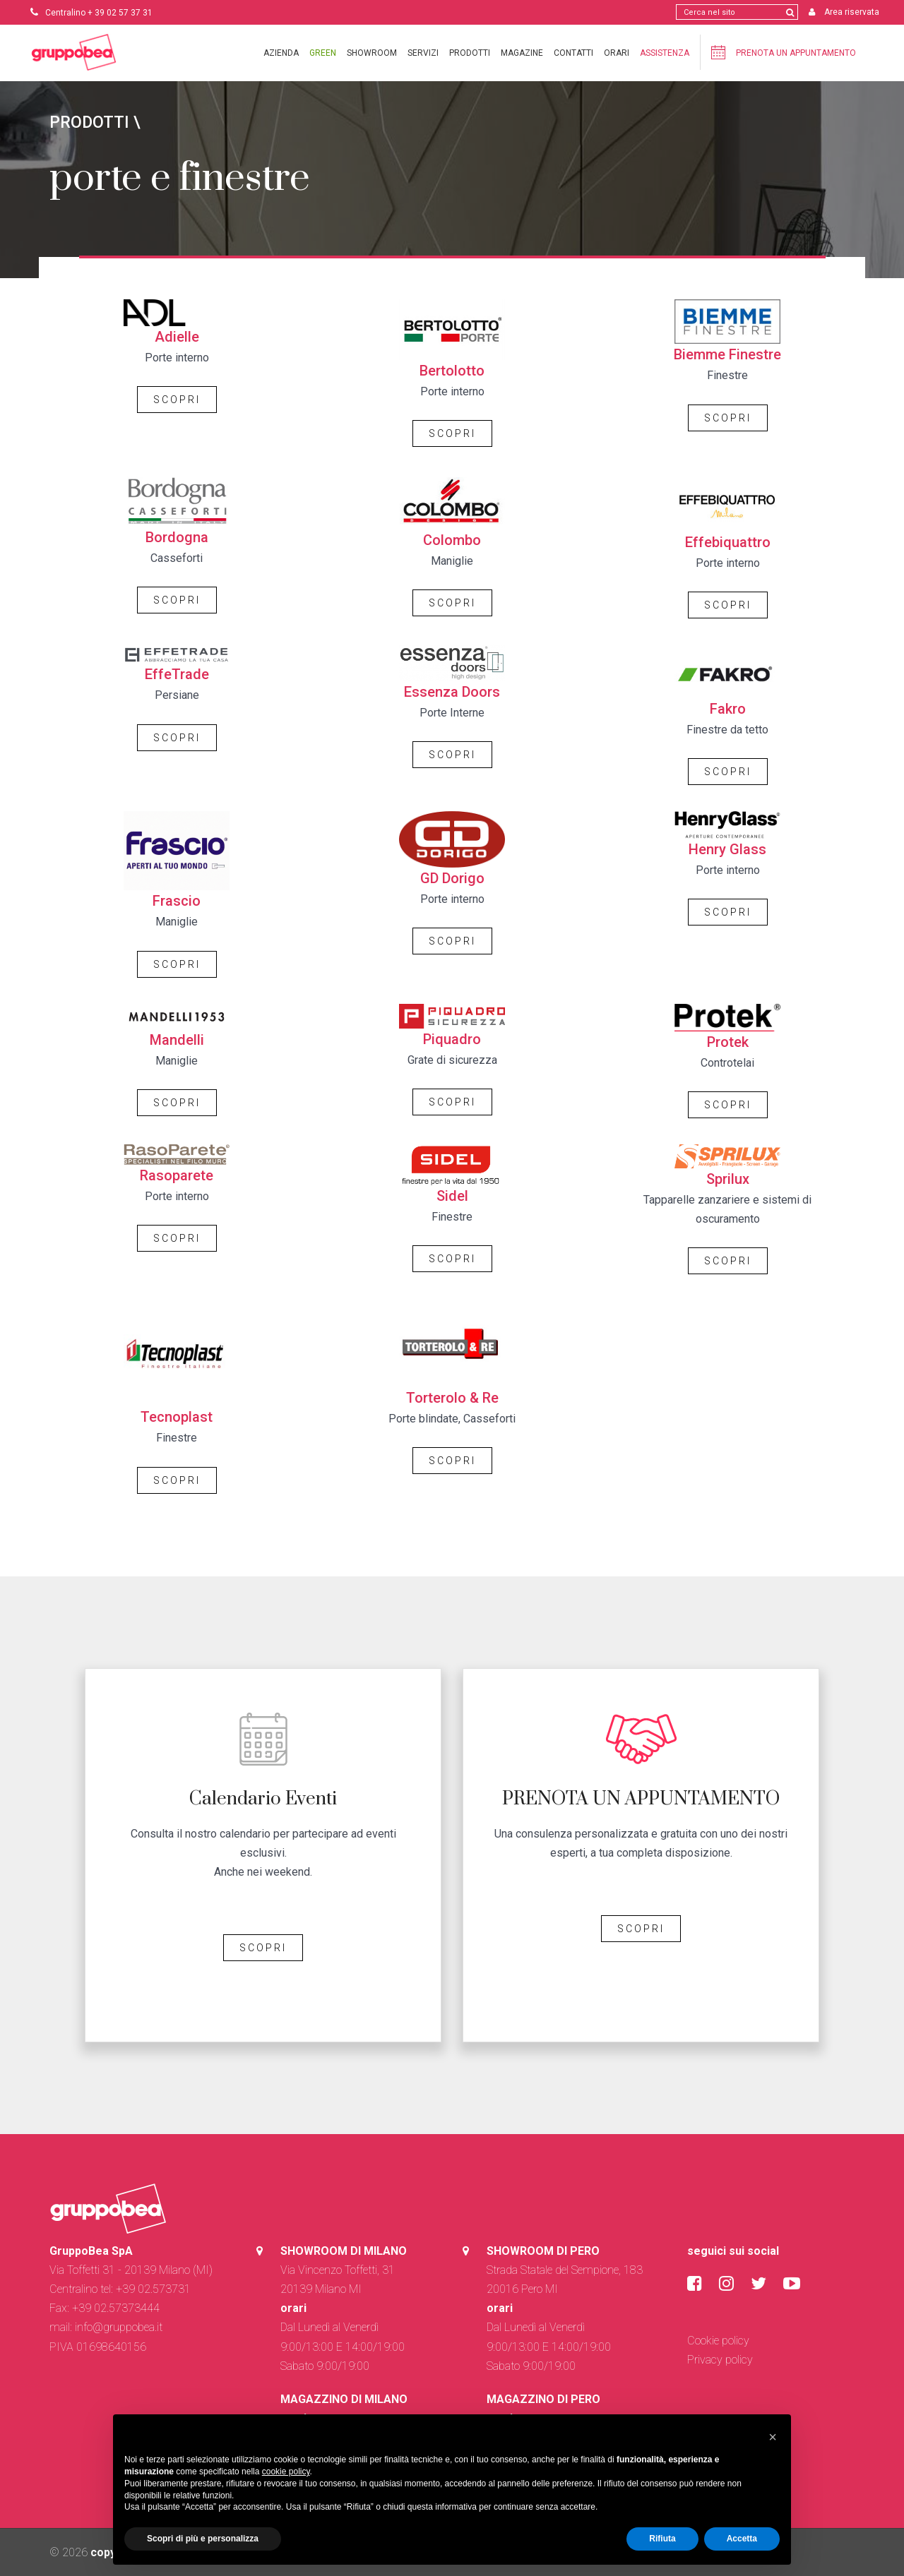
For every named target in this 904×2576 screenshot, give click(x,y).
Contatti (572, 53)
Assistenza (663, 53)
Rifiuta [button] (662, 2539)
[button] (772, 2437)
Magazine (520, 53)
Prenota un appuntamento (782, 52)
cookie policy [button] (286, 2471)
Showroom (370, 53)
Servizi (421, 53)
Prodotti (468, 53)
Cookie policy (718, 2340)
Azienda (279, 53)
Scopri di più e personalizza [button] (202, 2539)
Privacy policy (720, 2359)
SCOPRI (177, 399)
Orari (615, 53)
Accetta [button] (742, 2539)
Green (321, 53)
